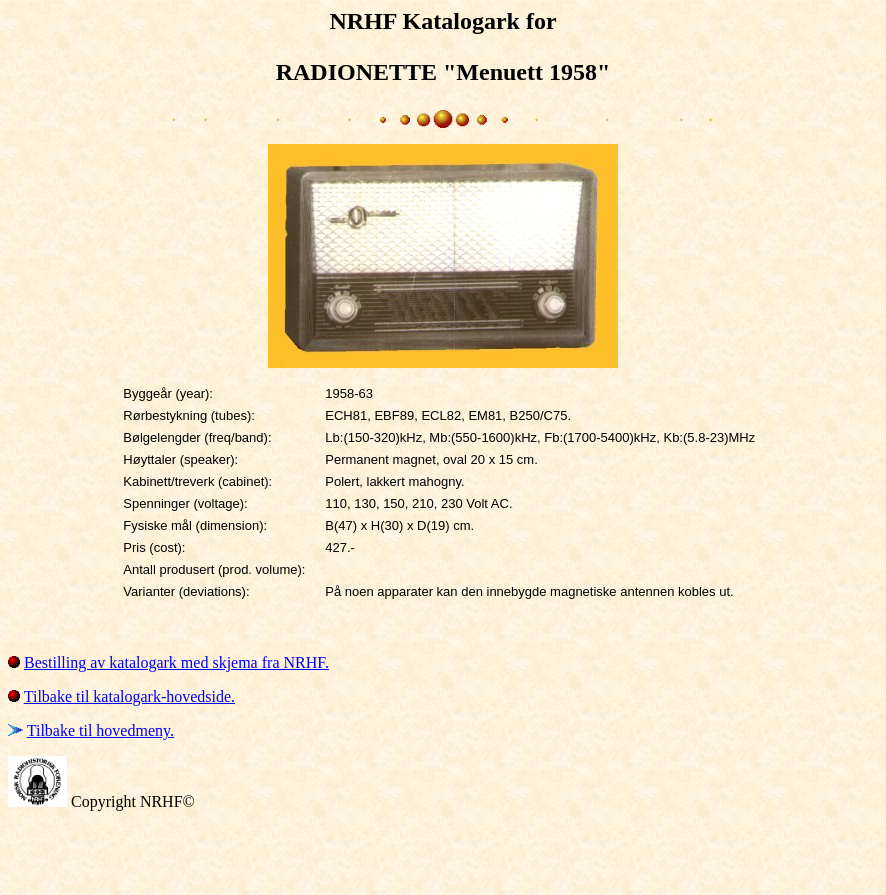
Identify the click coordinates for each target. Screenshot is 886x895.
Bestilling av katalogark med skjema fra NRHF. (176, 662)
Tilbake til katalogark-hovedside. (129, 696)
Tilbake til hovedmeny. (100, 730)
